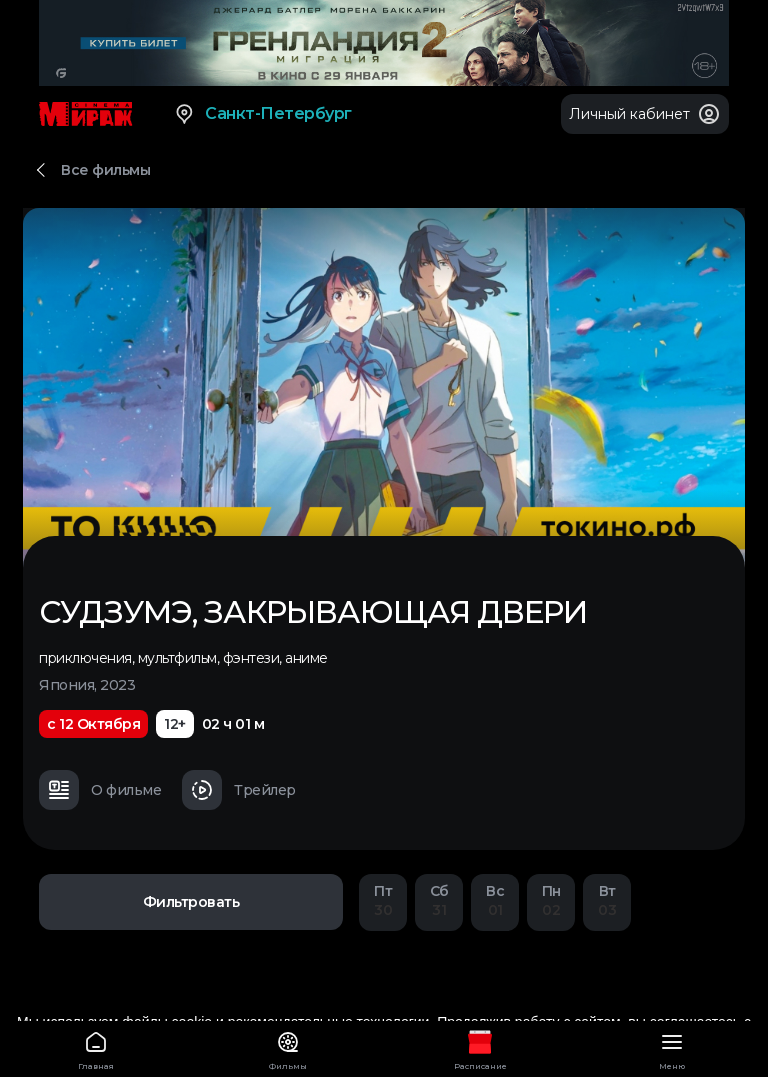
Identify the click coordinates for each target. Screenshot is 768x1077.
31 (439, 900)
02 (551, 900)
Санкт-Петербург (262, 114)
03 (607, 900)
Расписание (480, 1047)
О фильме (100, 790)
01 (495, 900)
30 (383, 900)
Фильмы (288, 1047)
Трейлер (239, 790)
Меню (672, 1047)
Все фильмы (105, 170)
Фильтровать (191, 902)
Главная (96, 1047)
